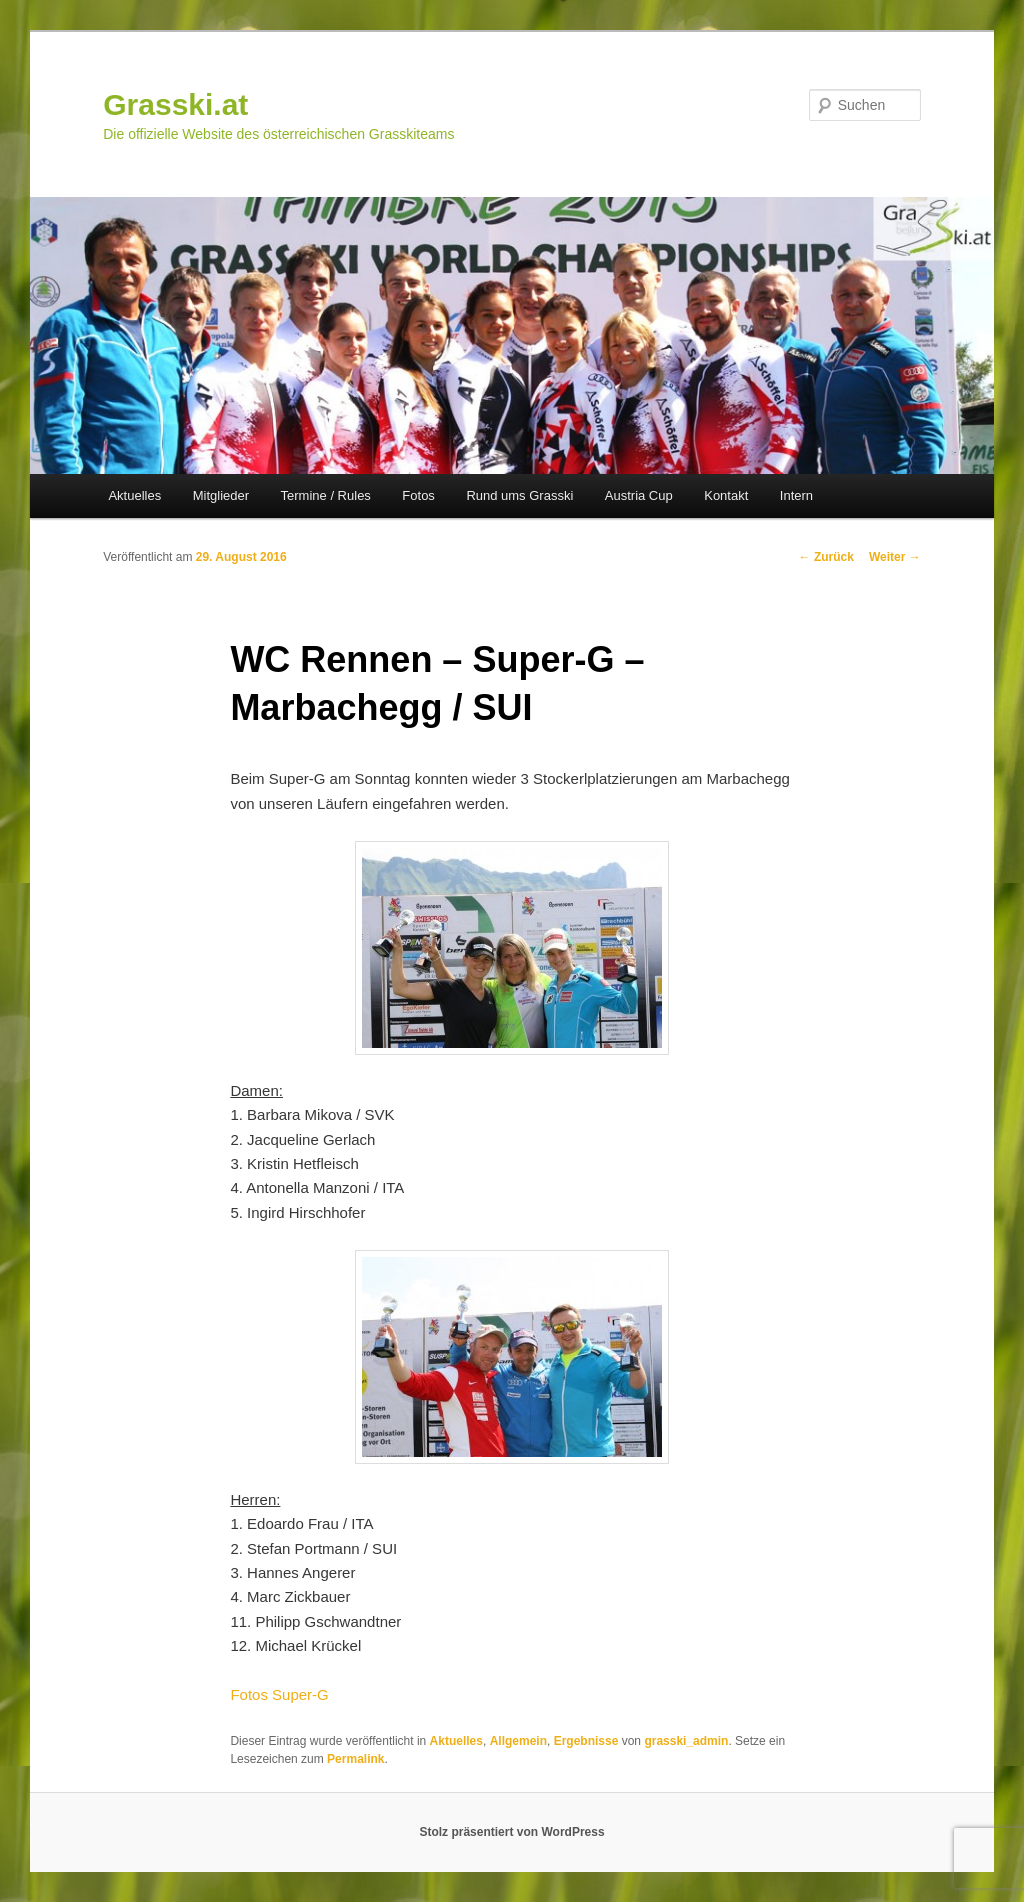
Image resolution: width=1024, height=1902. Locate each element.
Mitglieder (221, 495)
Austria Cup (639, 495)
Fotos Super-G (279, 1694)
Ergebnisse (586, 1741)
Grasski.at (175, 104)
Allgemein (518, 1741)
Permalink (355, 1759)
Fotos (418, 495)
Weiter (895, 557)
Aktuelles (134, 495)
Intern (796, 495)
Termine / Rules (326, 495)
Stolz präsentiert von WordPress (511, 1832)
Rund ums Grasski (519, 495)
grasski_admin (686, 1741)
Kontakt (726, 495)
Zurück (826, 557)
